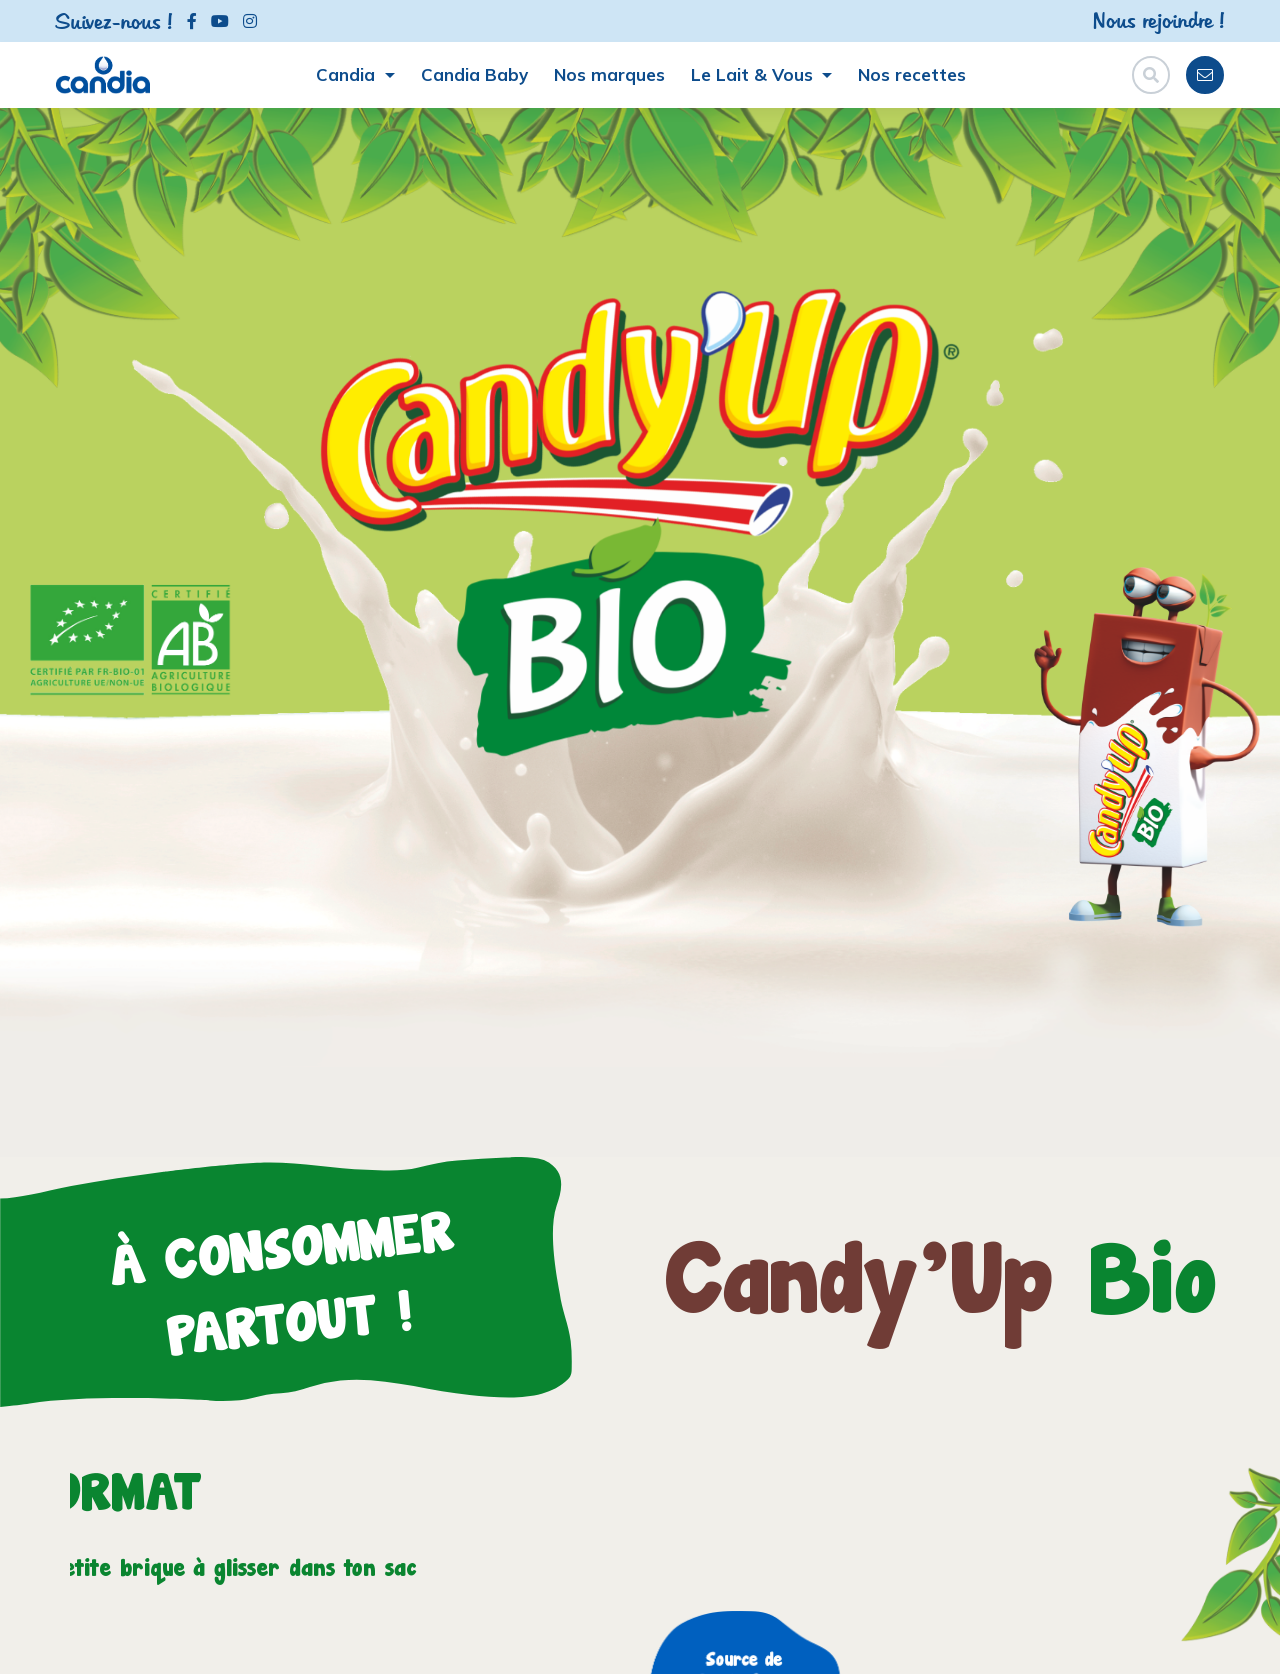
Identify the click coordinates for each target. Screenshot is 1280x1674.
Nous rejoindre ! (1158, 20)
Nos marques (609, 74)
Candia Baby (474, 74)
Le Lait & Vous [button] (754, 74)
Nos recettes (912, 74)
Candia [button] (348, 74)
